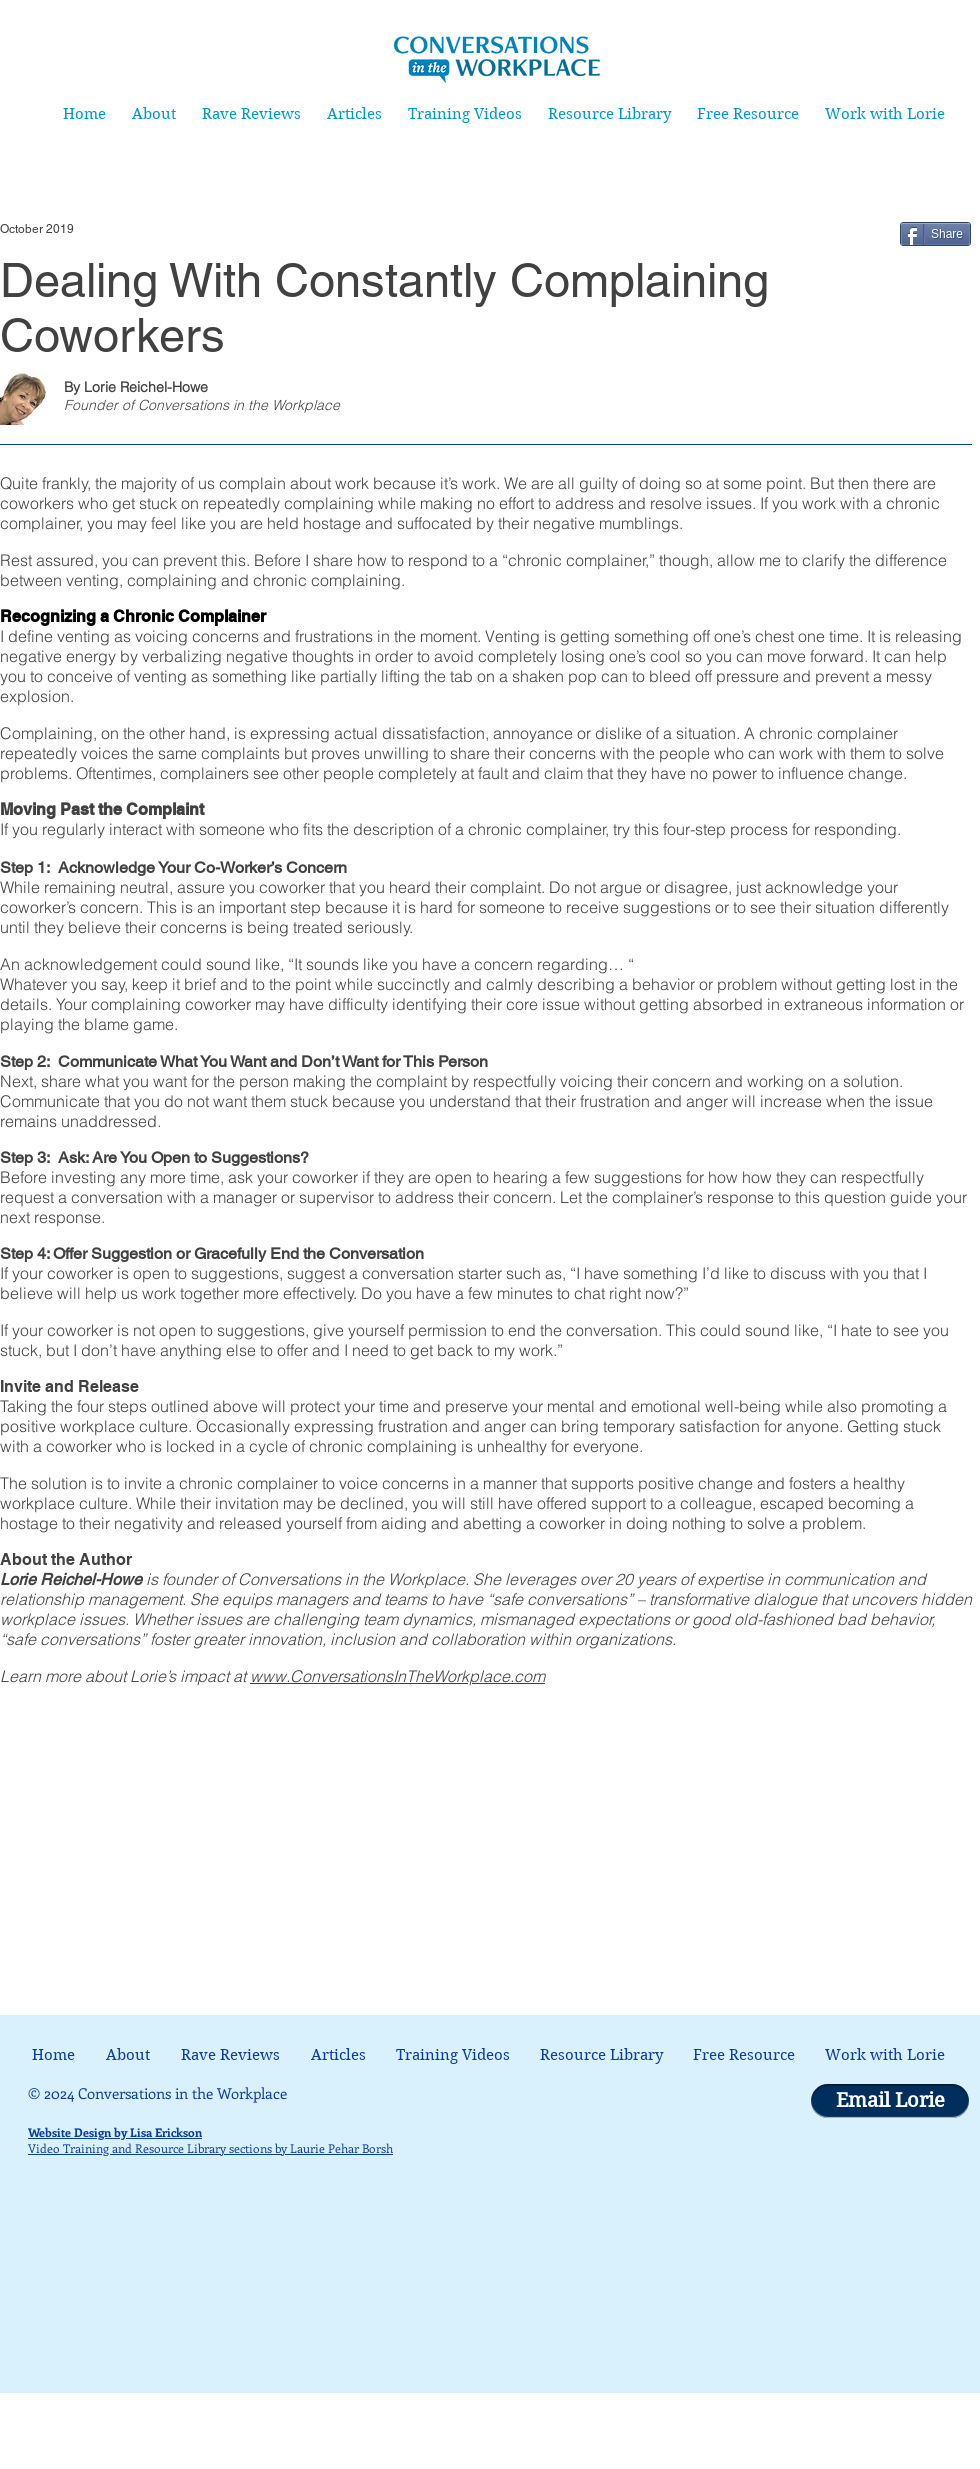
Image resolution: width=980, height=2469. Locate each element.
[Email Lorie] (890, 2101)
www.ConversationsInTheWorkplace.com (397, 1676)
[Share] (935, 234)
